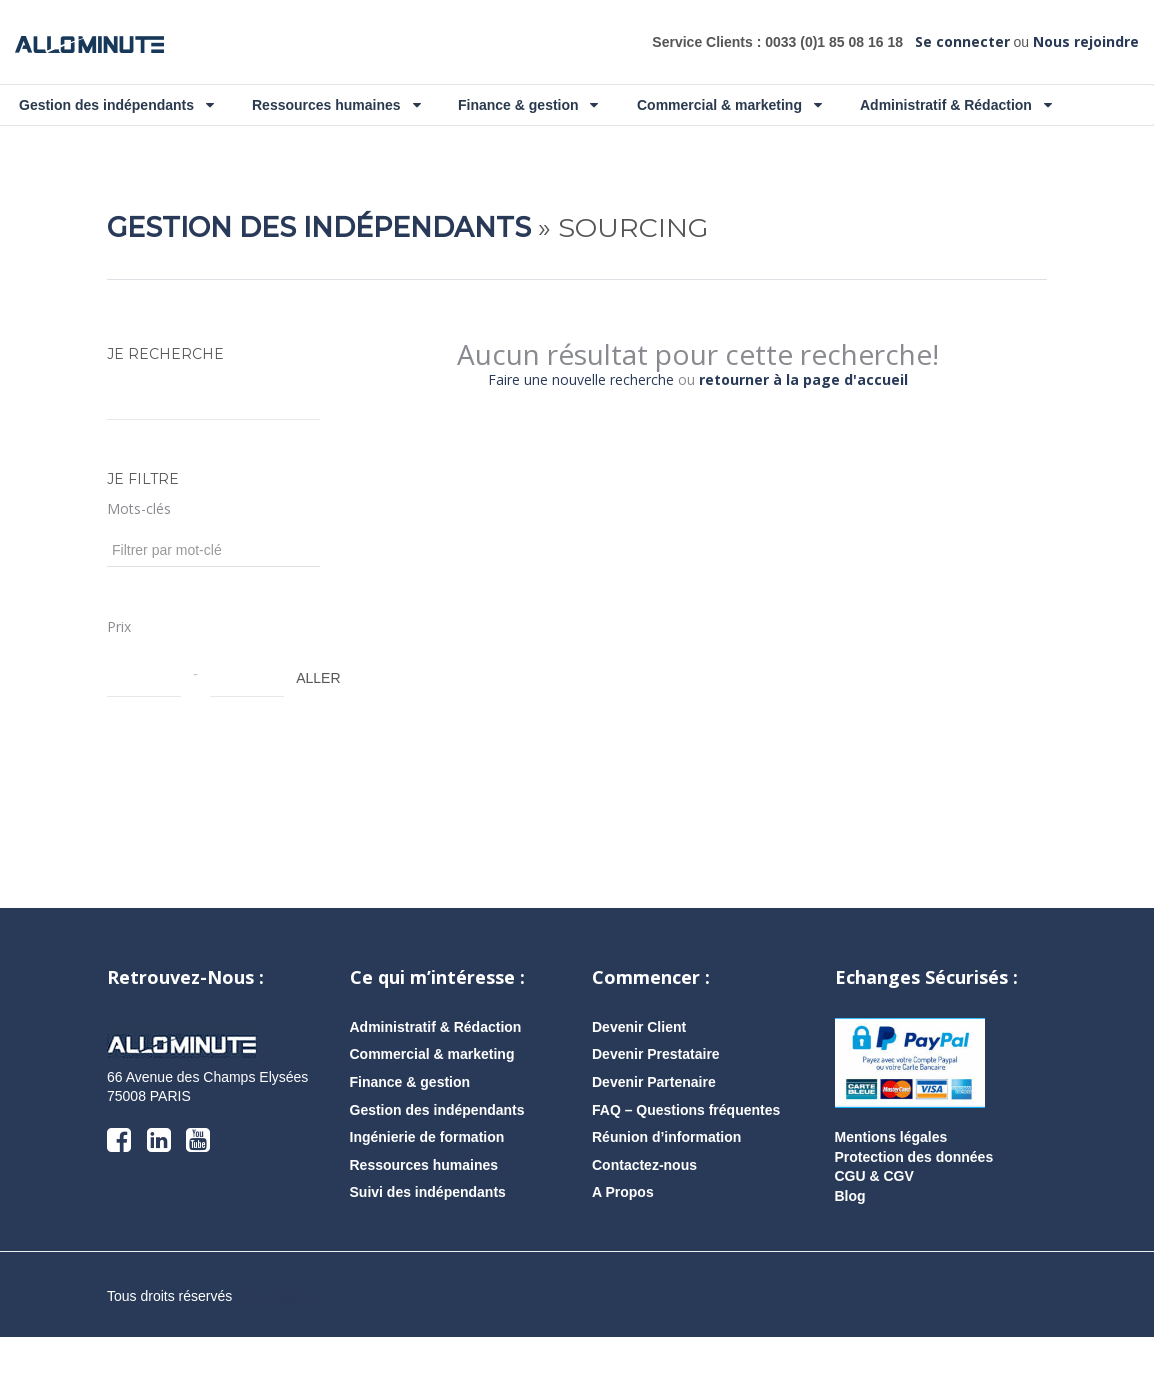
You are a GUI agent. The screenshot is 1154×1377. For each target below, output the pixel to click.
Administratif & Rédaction (956, 105)
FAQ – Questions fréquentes (686, 1150)
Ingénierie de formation (427, 1177)
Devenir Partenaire (654, 1122)
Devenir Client (639, 1067)
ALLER (306, 718)
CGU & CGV (874, 1216)
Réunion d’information (666, 1177)
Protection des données (914, 1197)
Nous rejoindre (1086, 41)
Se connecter (962, 41)
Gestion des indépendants (116, 105)
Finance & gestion (528, 105)
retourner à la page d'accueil (803, 419)
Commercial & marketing (729, 105)
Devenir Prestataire (656, 1094)
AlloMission (278, 1336)
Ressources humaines (336, 105)
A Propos (623, 1232)
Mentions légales (891, 1177)
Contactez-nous (644, 1205)
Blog (850, 1236)
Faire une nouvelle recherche (581, 419)
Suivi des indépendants (428, 1232)
